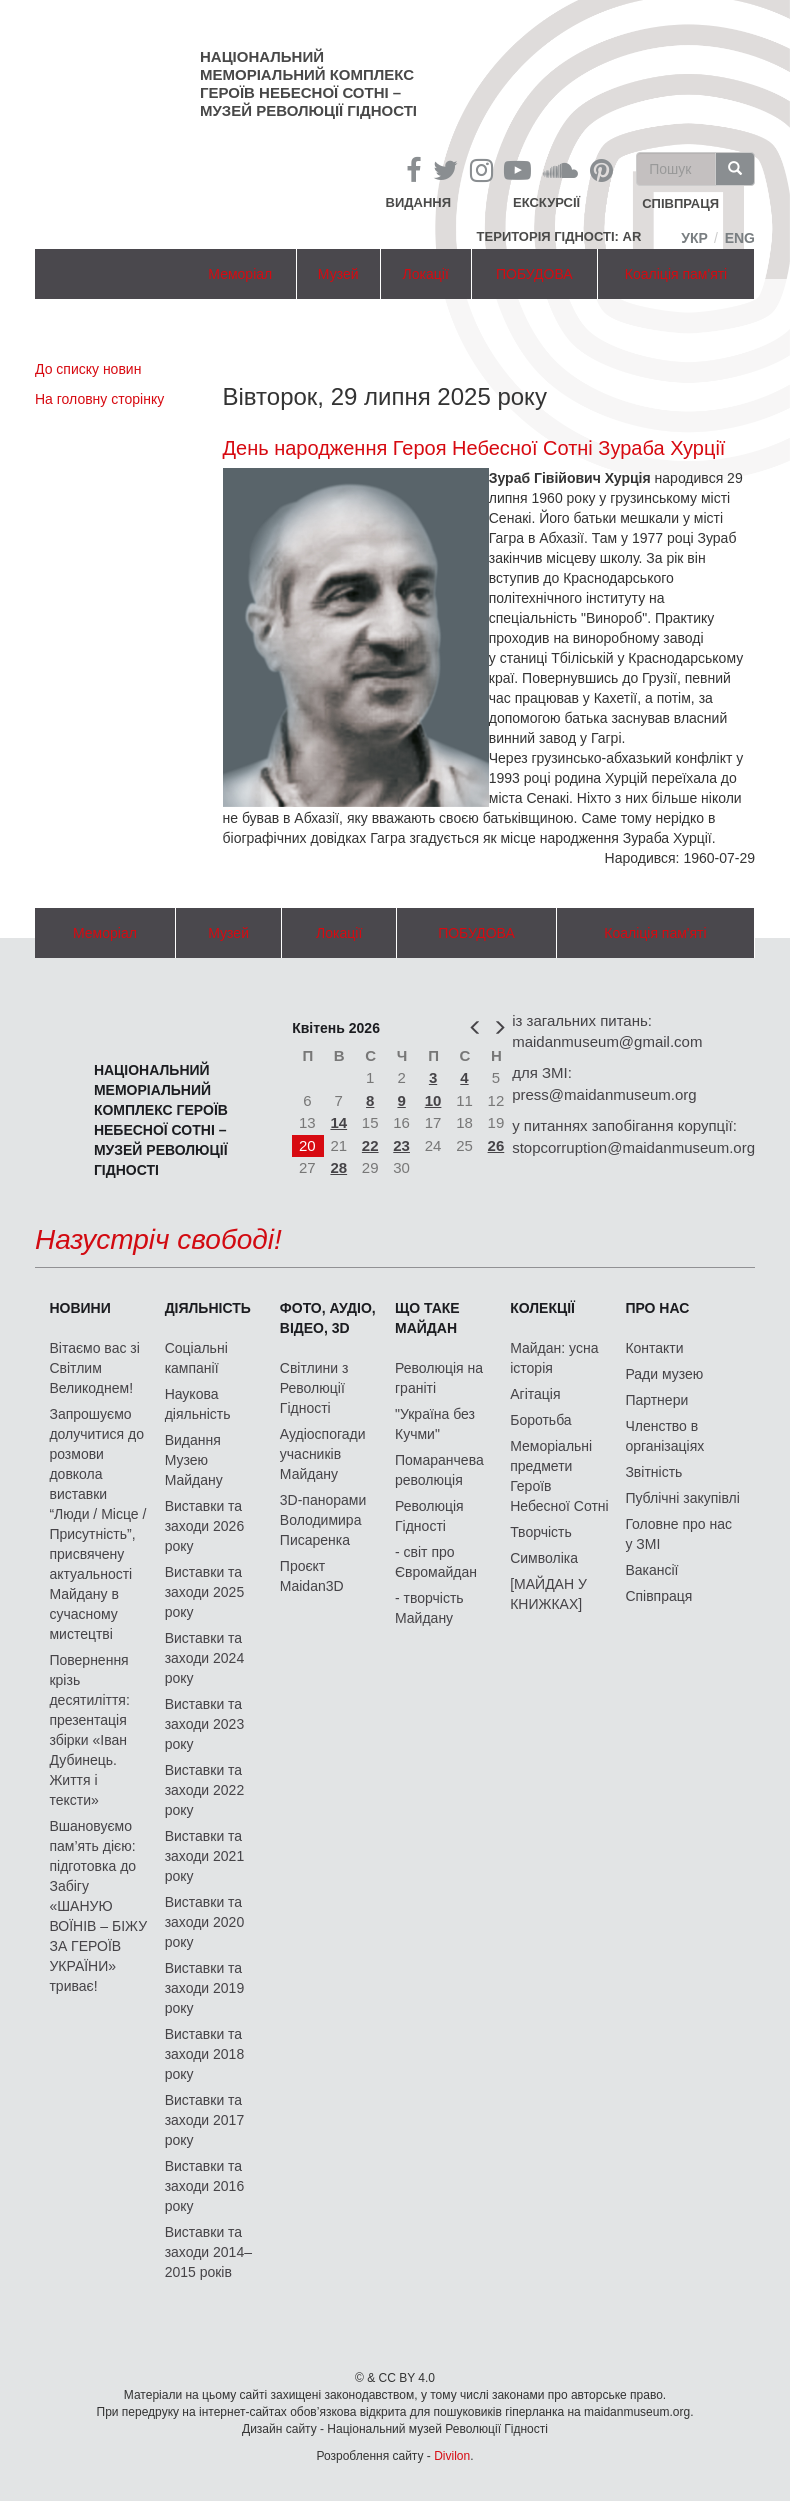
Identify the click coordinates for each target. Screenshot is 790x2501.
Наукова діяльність (198, 1404)
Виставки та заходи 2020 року (205, 1922)
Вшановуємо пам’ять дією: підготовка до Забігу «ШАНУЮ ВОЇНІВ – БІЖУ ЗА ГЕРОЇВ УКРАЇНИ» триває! (98, 1906)
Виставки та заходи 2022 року (205, 1790)
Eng (740, 238)
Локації (426, 274)
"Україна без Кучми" (435, 1424)
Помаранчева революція (439, 1470)
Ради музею (664, 1374)
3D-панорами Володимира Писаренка (323, 1520)
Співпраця (658, 1596)
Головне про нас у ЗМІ (678, 1534)
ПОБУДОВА (534, 274)
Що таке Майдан (427, 1318)
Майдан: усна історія (554, 1358)
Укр (694, 238)
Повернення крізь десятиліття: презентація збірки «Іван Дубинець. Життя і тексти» (89, 1730)
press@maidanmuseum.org (604, 1094)
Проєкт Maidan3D (312, 1576)
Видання (419, 202)
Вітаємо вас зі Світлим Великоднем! (94, 1368)
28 (338, 1167)
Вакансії (651, 1570)
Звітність (653, 1472)
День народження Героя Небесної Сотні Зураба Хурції (474, 448)
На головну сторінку (99, 399)
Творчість (541, 1532)
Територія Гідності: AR (559, 236)
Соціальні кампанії (196, 1358)
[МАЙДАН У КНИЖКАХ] (548, 1594)
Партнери (656, 1400)
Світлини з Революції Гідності (314, 1388)
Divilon (452, 2456)
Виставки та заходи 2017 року (205, 2120)
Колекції (542, 1308)
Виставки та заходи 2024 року (205, 1658)
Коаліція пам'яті (676, 274)
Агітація (535, 1394)
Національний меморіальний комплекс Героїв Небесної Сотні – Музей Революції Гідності (308, 83)
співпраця (680, 204)
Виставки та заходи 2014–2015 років (208, 2252)
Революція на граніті (439, 1378)
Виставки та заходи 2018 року (205, 2054)
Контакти (654, 1348)
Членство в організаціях (664, 1436)
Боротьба (540, 1420)
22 (370, 1145)
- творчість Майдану (429, 1608)
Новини (79, 1308)
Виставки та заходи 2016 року (205, 2186)
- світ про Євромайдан (436, 1562)
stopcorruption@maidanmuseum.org (633, 1147)
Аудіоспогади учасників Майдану (323, 1454)
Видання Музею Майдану (194, 1460)
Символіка (544, 1558)
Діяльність (208, 1308)
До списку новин (88, 369)
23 (401, 1145)
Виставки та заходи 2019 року (205, 1988)
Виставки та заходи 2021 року (205, 1856)
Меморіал (240, 274)
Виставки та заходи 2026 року (205, 1526)
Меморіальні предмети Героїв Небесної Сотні (559, 1476)
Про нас (657, 1308)
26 (496, 1145)
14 (338, 1122)
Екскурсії (546, 202)
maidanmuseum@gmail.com (607, 1041)
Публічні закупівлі (682, 1498)
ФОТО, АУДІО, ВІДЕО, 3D (328, 1318)
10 (433, 1100)
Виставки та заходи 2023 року (205, 1724)
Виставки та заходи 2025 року (205, 1592)
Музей (338, 274)
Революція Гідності (429, 1516)
